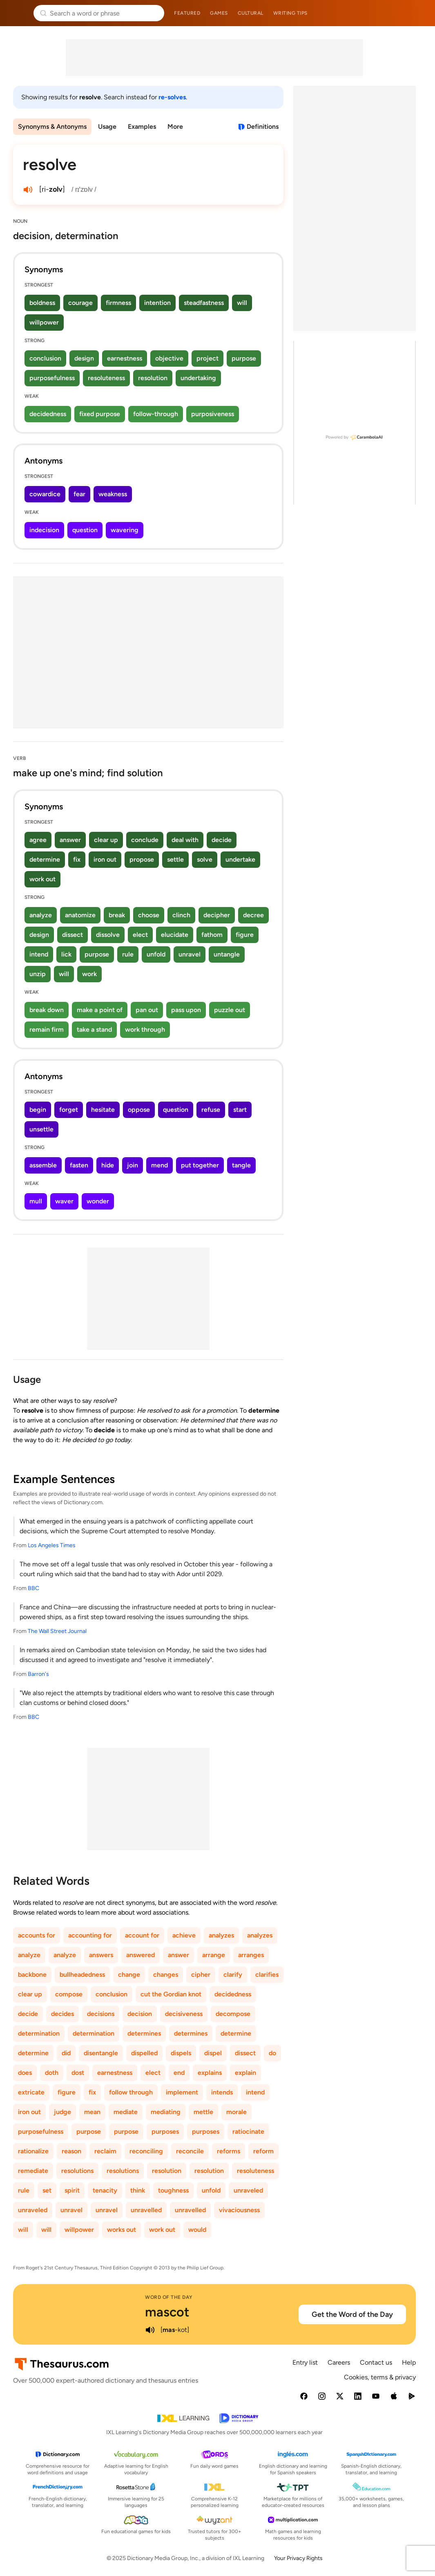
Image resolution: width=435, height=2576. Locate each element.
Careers (339, 2362)
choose (148, 915)
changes (165, 1974)
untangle (227, 954)
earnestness (124, 358)
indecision (44, 530)
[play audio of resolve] (28, 190)
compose (69, 1994)
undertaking (198, 378)
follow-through (155, 414)
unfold (156, 954)
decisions (100, 2014)
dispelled (144, 2053)
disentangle (101, 2053)
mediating (166, 2112)
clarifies (267, 1974)
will (242, 303)
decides (62, 2014)
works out (121, 2229)
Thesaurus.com (18, 13)
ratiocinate (248, 2131)
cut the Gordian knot (171, 1994)
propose (141, 859)
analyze (40, 915)
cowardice (44, 494)
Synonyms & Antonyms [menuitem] (52, 126)
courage (80, 303)
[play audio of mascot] (150, 2330)
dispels (181, 2053)
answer (70, 840)
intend (38, 954)
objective (169, 358)
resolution (152, 378)
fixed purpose (99, 414)
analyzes (221, 1935)
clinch (181, 915)
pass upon (186, 1010)
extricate (31, 2092)
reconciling (146, 2151)
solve (204, 859)
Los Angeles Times (52, 1545)
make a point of (100, 1010)
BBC (33, 1588)
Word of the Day (169, 2297)
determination (39, 2033)
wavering (124, 530)
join (132, 1165)
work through (145, 1029)
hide (107, 1165)
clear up (106, 840)
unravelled (146, 2210)
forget (68, 1109)
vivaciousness (239, 2210)
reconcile (190, 2151)
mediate (126, 2112)
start (240, 1109)
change (129, 1974)
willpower (44, 322)
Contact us (376, 2362)
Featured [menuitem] (187, 13)
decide (222, 840)
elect (140, 935)
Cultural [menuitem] (250, 13)
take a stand (94, 1029)
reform (263, 2151)
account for (142, 1935)
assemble (43, 1165)
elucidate (174, 935)
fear (79, 494)
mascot (167, 2312)
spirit (72, 2190)
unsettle (41, 1129)
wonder (98, 1201)
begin (37, 1109)
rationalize (33, 2151)
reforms (228, 2151)
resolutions (77, 2171)
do (272, 2053)
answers (101, 1955)
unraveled (248, 2190)
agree (38, 840)
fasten (79, 1165)
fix (76, 859)
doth (51, 2072)
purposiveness (212, 414)
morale (236, 2112)
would (197, 2229)
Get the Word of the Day (352, 2314)
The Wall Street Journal (57, 1631)
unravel (189, 954)
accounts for (36, 1935)
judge (62, 2112)
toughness (173, 2190)
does (25, 2072)
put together (200, 1165)
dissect (72, 935)
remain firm (46, 1029)
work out (42, 879)
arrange (213, 1955)
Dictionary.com (417, 13)
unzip (37, 974)
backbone (32, 1974)
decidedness (47, 414)
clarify (232, 1974)
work (89, 974)
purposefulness (52, 378)
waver (64, 1201)
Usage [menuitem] (107, 126)
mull (35, 1201)
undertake (240, 859)
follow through (131, 2092)
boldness (42, 303)
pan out (147, 1010)
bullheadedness (82, 1974)
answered (140, 1955)
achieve (184, 1935)
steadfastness (204, 303)
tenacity (105, 2190)
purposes (165, 2131)
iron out (105, 859)
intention (157, 303)
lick (66, 954)
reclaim (105, 2151)
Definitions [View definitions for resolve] (263, 126)
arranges (251, 1955)
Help (409, 2362)
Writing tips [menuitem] (290, 13)
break (117, 915)
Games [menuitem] (219, 13)
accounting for (90, 1935)
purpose (244, 358)
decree (253, 915)
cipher (200, 1974)
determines (144, 2033)
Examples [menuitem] (142, 126)
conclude (144, 840)
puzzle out (229, 1010)
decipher (216, 915)
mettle (203, 2112)
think (137, 2190)
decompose (233, 2014)
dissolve (108, 935)
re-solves (172, 97)
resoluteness (106, 378)
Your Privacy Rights (298, 2558)
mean (92, 2112)
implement (182, 2092)
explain (245, 2072)
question (85, 530)
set (46, 2190)
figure (245, 935)
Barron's (38, 1674)
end (179, 2072)
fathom (212, 935)
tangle (241, 1165)
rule (128, 954)
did (66, 2053)
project (207, 358)
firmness (118, 303)
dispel (213, 2053)
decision (139, 2014)
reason (71, 2151)
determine (44, 859)
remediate (33, 2171)
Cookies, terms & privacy (380, 2377)
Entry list (305, 2362)
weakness (112, 494)
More (175, 126)
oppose (139, 1109)
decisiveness (184, 2014)
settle (175, 859)
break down (46, 1010)
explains (210, 2072)
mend (159, 1165)
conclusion (45, 358)
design (84, 358)
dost (77, 2072)
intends (222, 2092)
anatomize (80, 915)
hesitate (103, 1109)
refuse (210, 1109)
